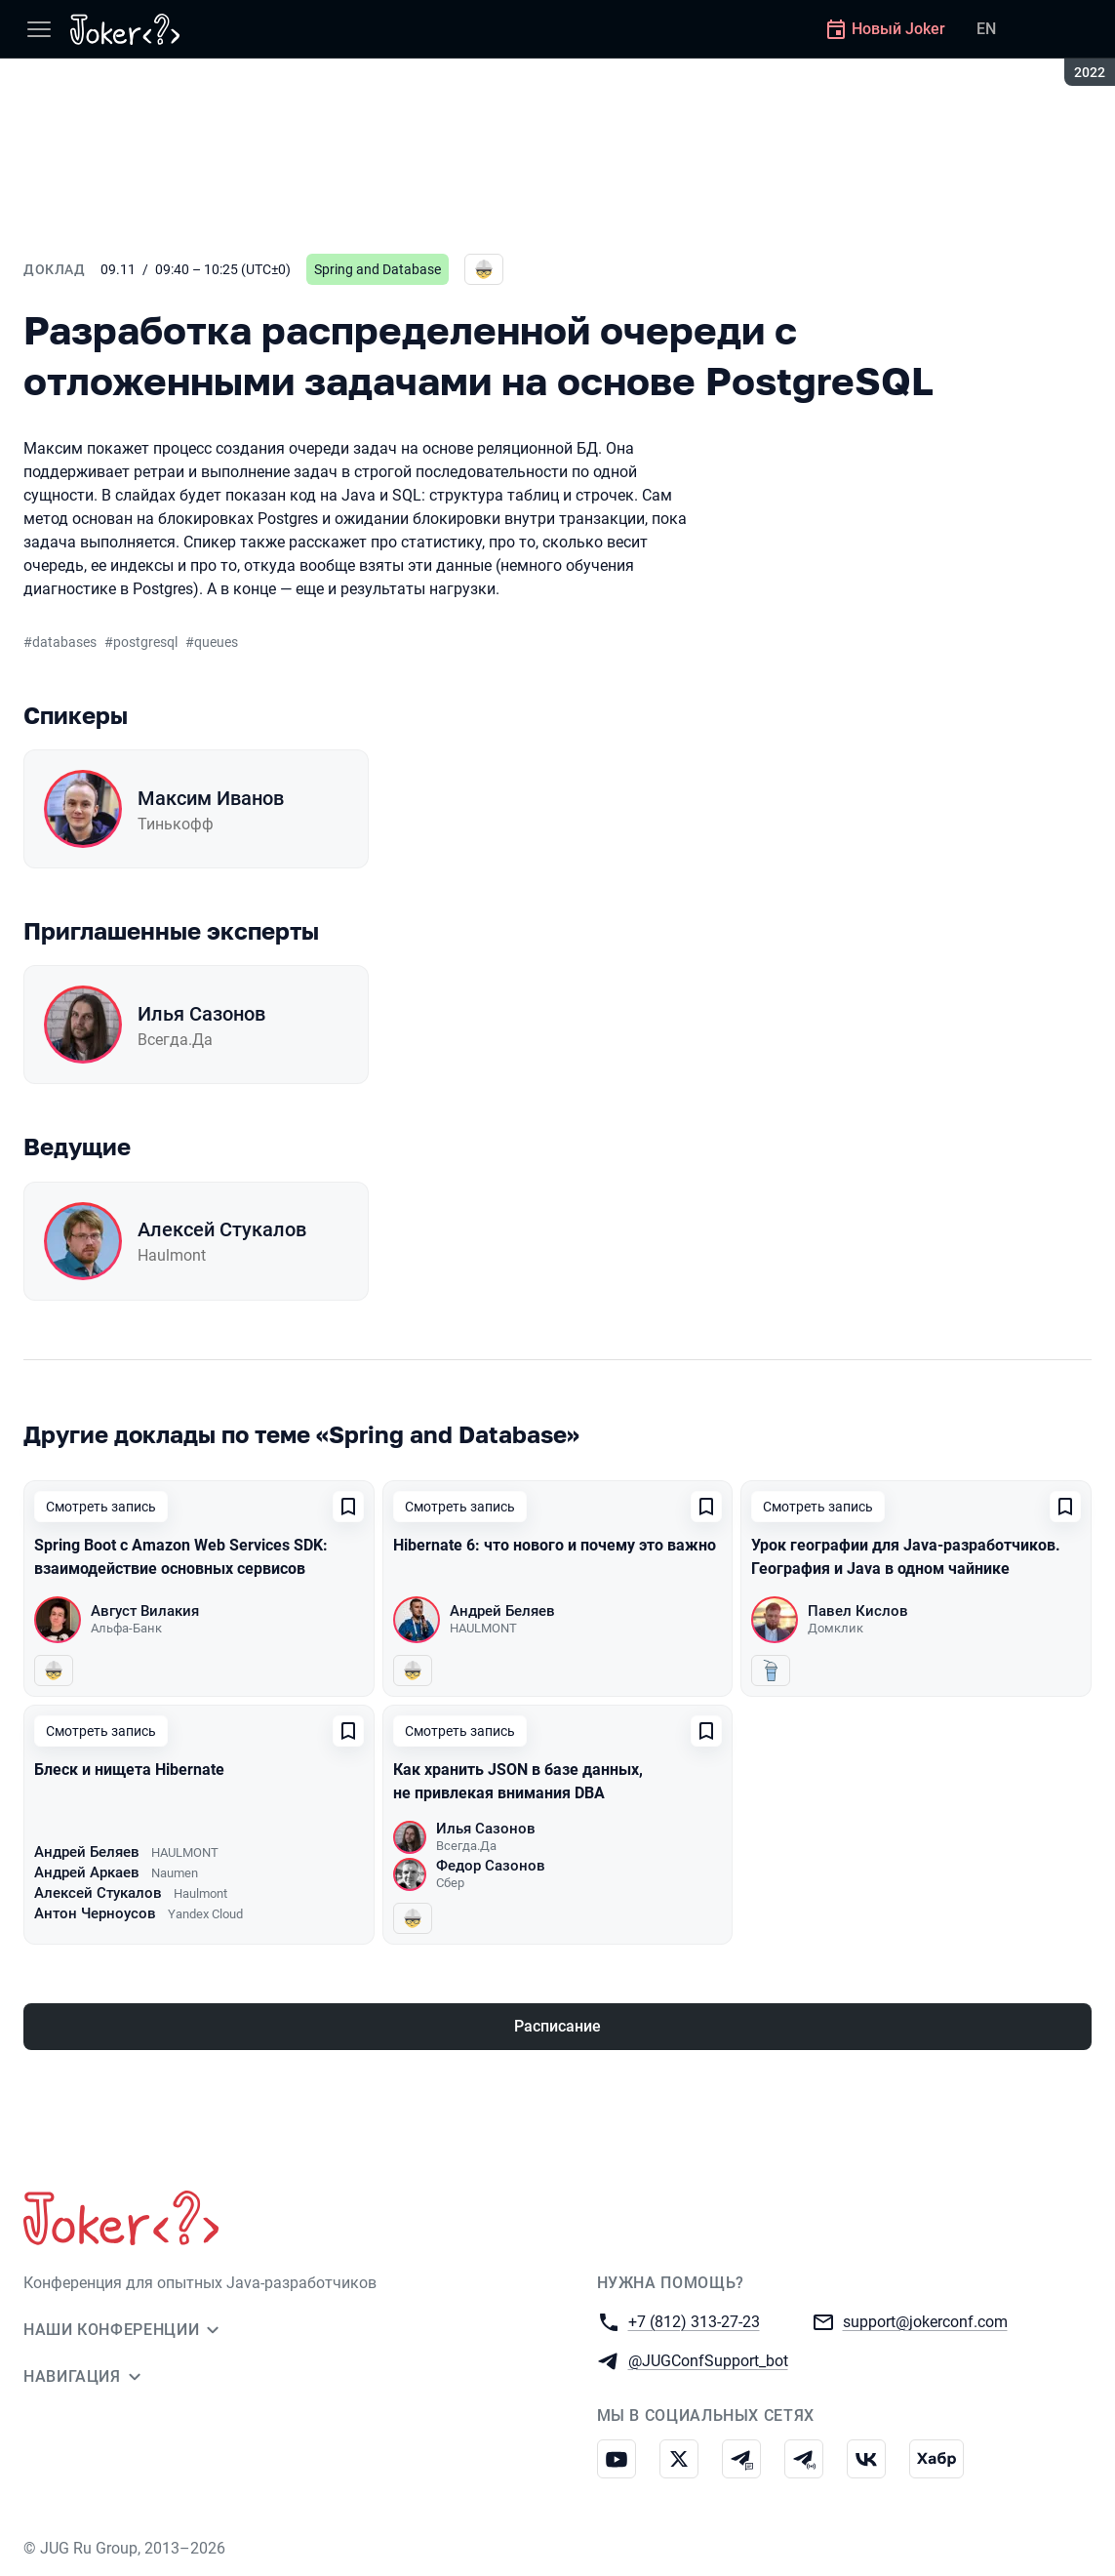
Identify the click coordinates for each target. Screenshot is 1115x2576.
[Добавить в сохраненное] (348, 1506)
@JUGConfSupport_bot (708, 2360)
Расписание (557, 2026)
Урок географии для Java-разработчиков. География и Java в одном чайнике (905, 1557)
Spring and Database (377, 269)
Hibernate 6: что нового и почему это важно (554, 1545)
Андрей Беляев (502, 1611)
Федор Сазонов (490, 1865)
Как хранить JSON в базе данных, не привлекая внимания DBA (518, 1781)
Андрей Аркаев (86, 1872)
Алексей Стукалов (222, 1229)
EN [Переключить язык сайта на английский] (986, 29)
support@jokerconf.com (925, 2321)
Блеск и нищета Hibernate (129, 1769)
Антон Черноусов (95, 1913)
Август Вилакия (145, 1611)
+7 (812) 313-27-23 (694, 2321)
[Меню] (39, 29)
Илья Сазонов (201, 1014)
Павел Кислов (858, 1611)
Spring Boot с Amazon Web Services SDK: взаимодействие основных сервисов (181, 1557)
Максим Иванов (211, 798)
